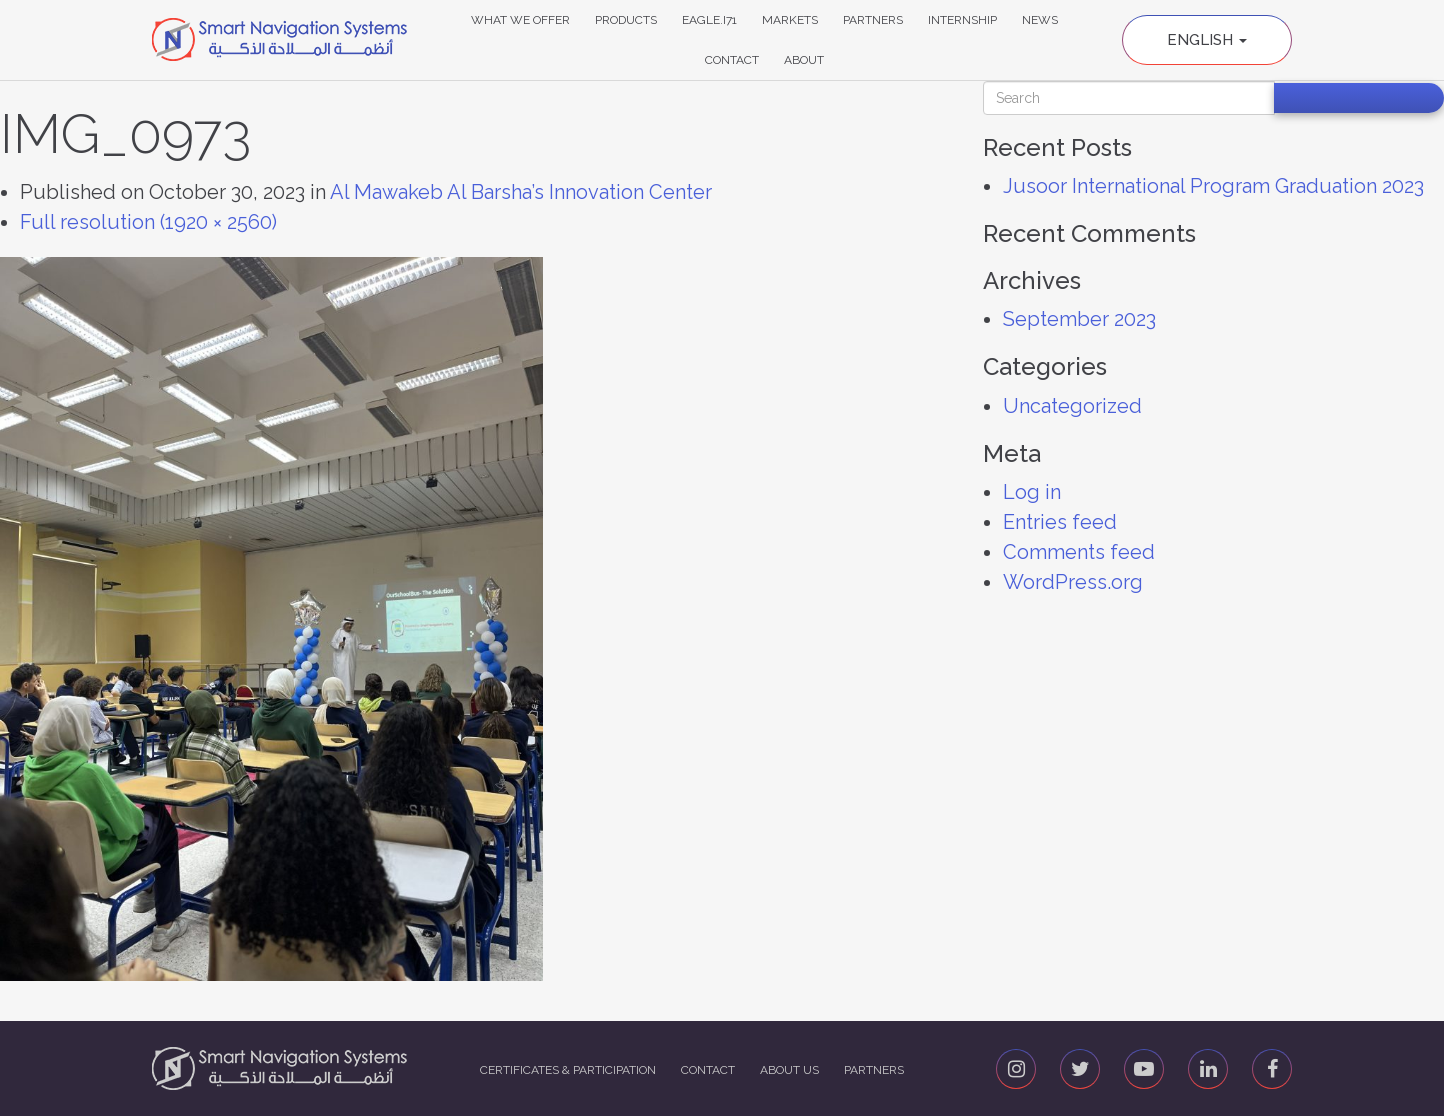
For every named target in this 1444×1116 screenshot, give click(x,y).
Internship (962, 20)
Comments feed (1079, 552)
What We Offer (520, 20)
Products (626, 20)
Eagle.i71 (709, 20)
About (804, 60)
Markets (790, 20)
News (1040, 20)
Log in (1032, 492)
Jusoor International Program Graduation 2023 (1213, 186)
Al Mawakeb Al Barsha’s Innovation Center (521, 192)
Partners (873, 20)
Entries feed (1060, 522)
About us (789, 1070)
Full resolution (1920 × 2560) (148, 222)
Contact (732, 60)
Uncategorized (1072, 406)
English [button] (1207, 40)
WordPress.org (1073, 582)
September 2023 (1079, 319)
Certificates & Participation (568, 1070)
